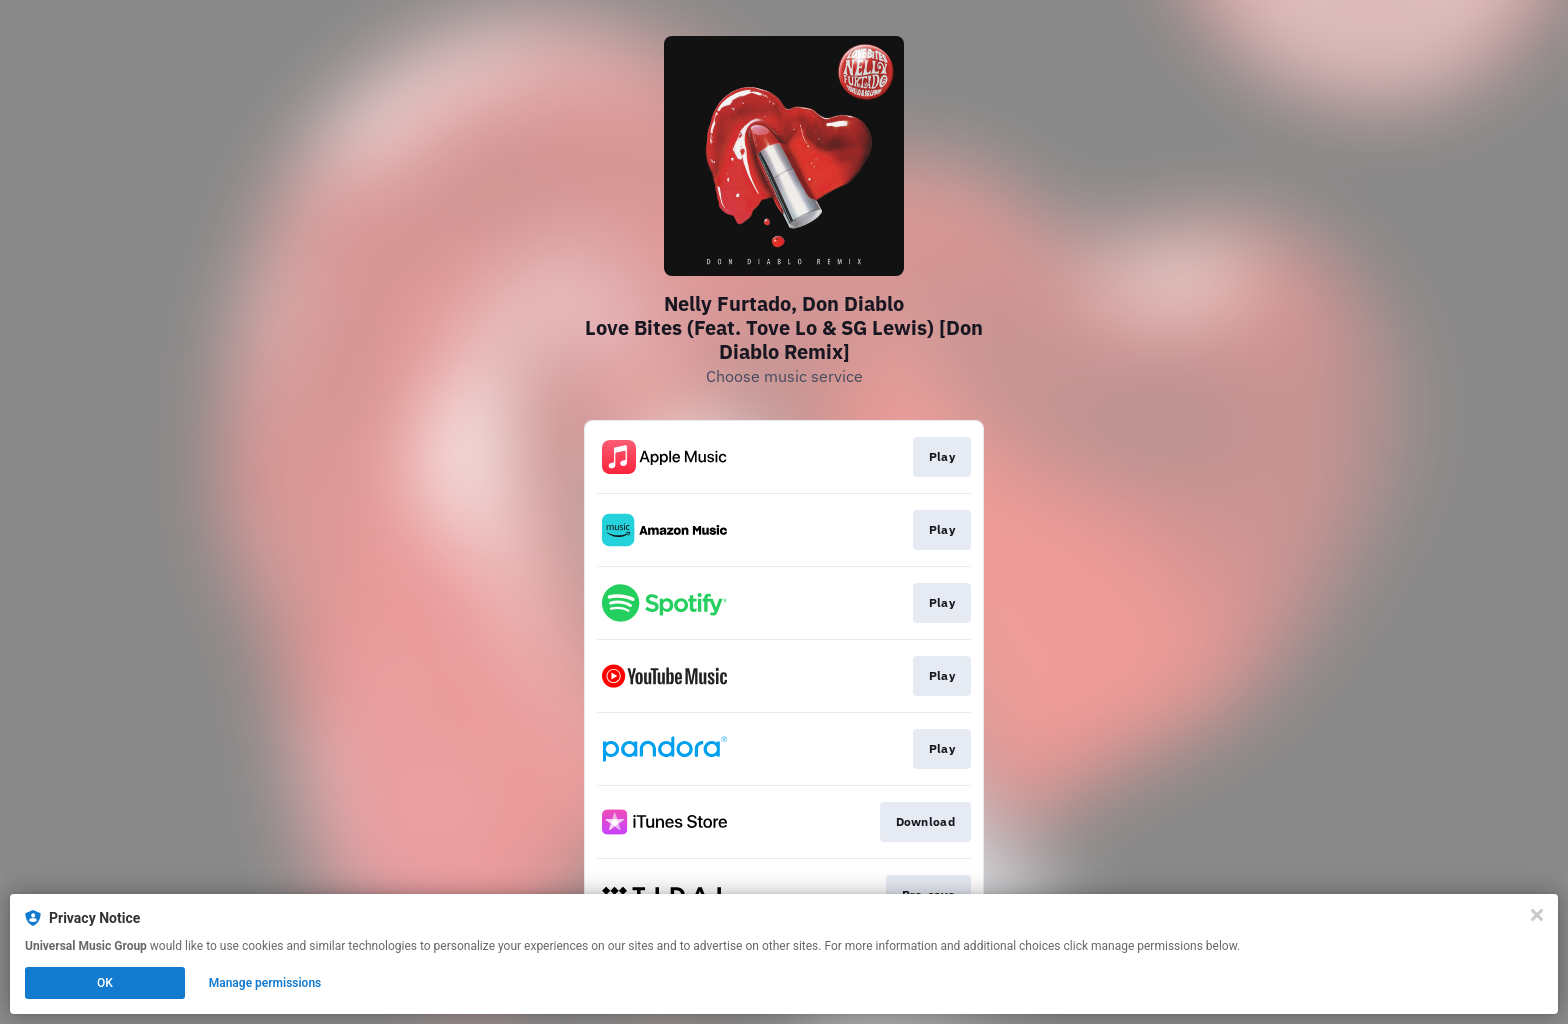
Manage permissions (265, 983)
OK (105, 983)
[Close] (1537, 915)
